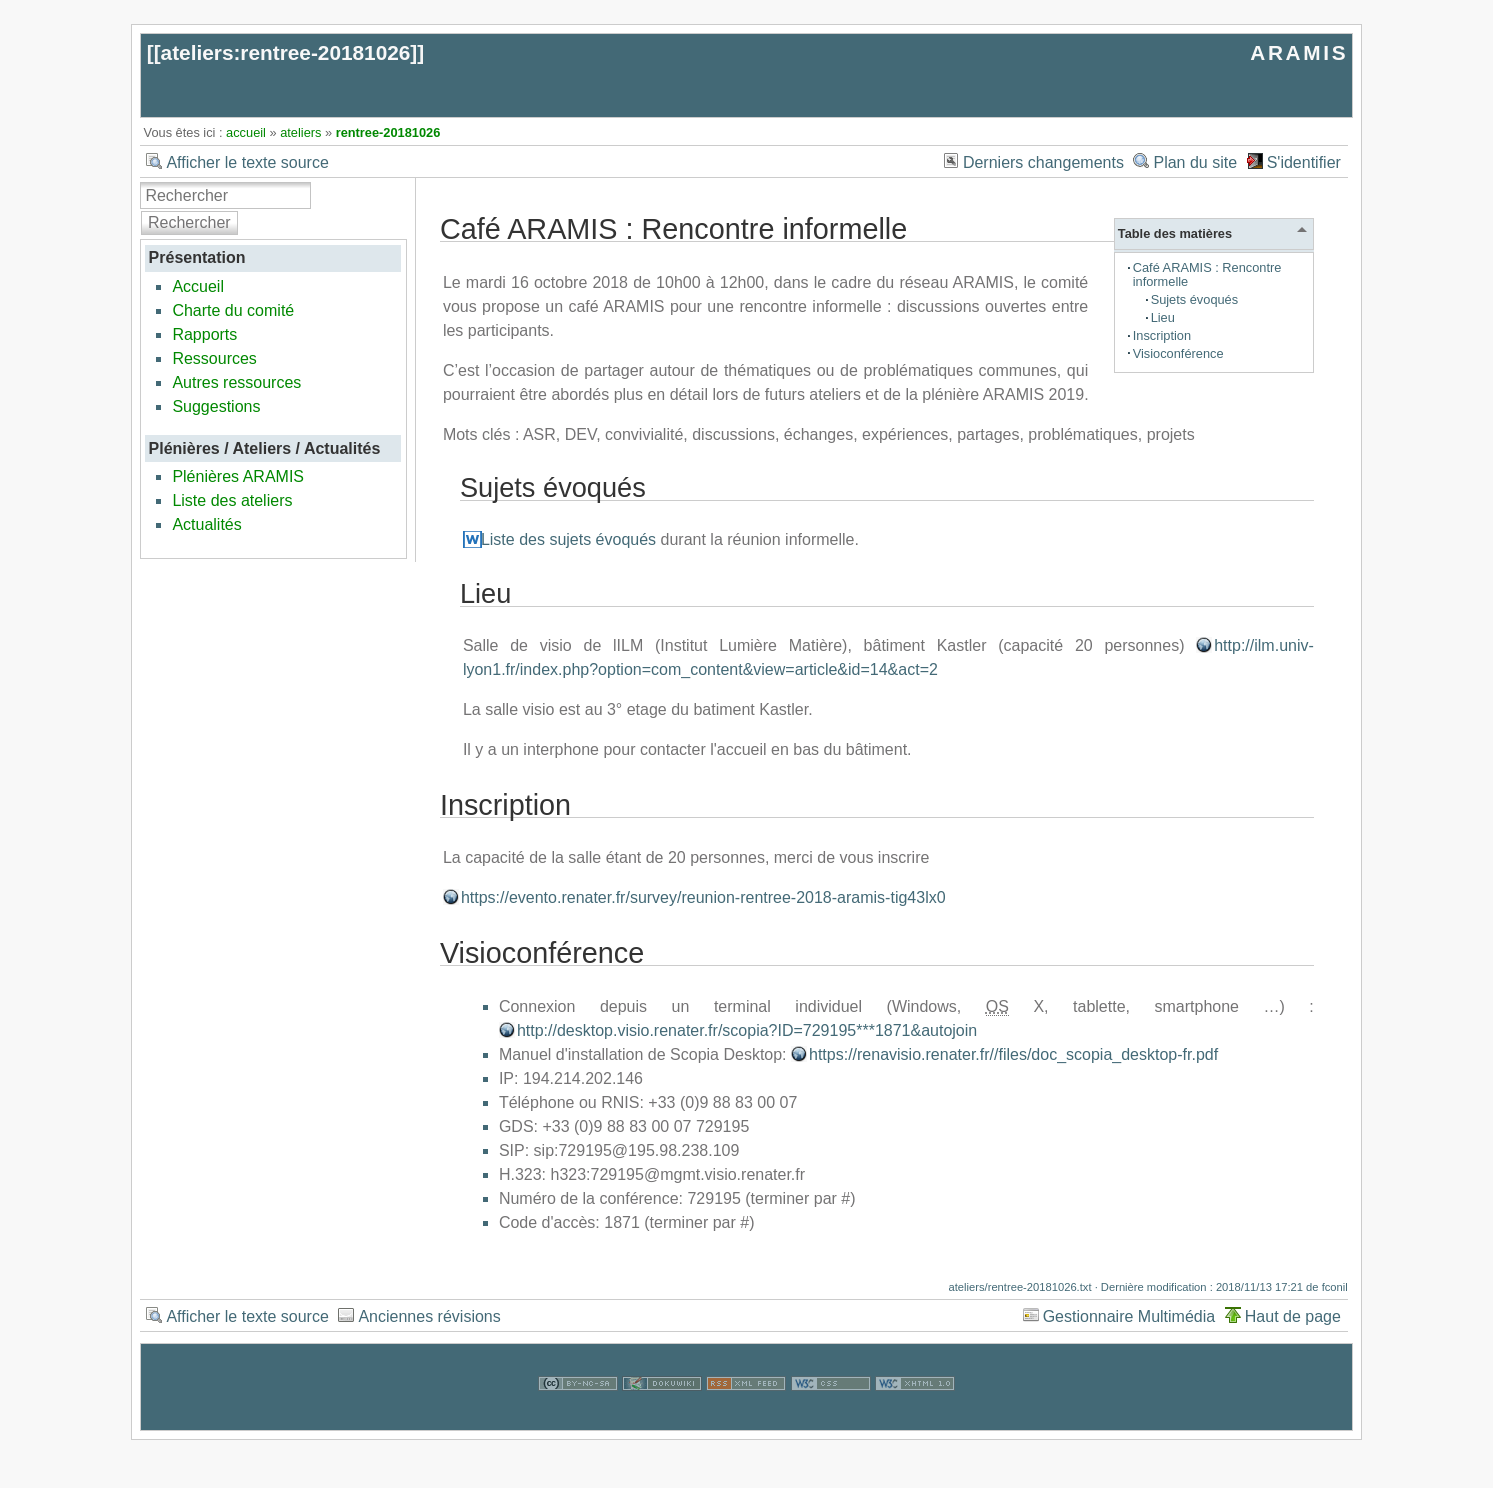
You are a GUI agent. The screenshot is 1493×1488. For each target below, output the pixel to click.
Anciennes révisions (429, 1316)
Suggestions (216, 406)
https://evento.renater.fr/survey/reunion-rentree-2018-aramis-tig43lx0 (703, 897)
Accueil (198, 286)
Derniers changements (1043, 162)
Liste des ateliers (232, 500)
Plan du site (1195, 162)
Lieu (1163, 317)
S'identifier (1304, 162)
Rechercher (189, 222)
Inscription (1162, 335)
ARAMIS (1299, 52)
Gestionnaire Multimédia (1129, 1316)
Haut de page (1293, 1316)
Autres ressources (236, 382)
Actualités (206, 524)
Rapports (204, 334)
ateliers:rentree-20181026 (286, 52)
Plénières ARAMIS (238, 476)
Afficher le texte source (247, 162)
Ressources (214, 358)
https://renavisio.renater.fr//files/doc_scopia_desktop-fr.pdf (1013, 1054)
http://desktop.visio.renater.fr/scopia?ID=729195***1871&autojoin (747, 1030)
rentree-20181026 (388, 132)
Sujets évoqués (1195, 299)
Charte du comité (233, 310)
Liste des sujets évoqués (568, 539)
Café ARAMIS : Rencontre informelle (1207, 274)
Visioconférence (1178, 353)
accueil (246, 132)
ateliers (300, 132)
